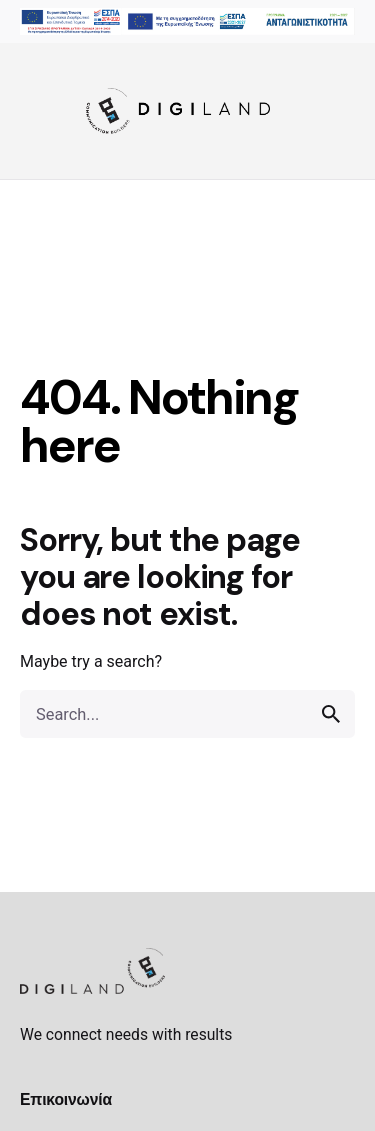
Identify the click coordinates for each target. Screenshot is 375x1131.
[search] (331, 714)
